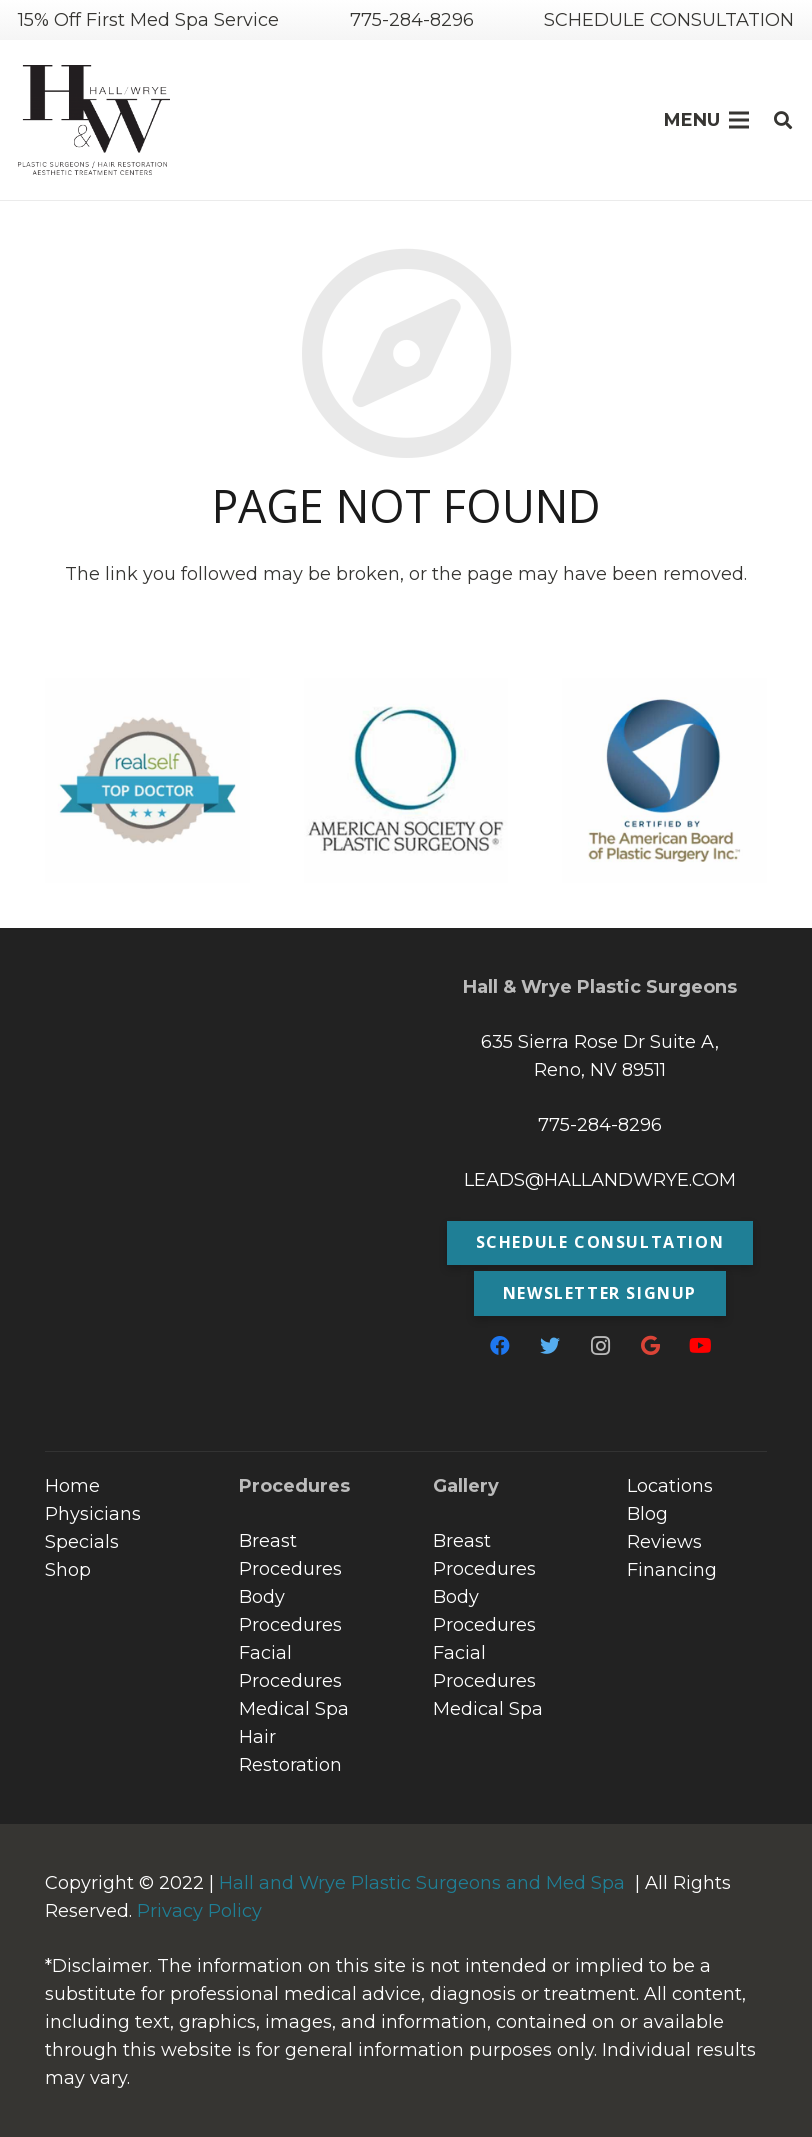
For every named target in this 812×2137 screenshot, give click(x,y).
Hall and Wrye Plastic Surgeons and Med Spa (422, 1883)
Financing (672, 1570)
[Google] (650, 1346)
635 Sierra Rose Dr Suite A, (600, 1042)
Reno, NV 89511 (600, 1070)
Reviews (664, 1542)
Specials (82, 1542)
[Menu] (707, 120)
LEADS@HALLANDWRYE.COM (600, 1180)
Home (72, 1486)
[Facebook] (500, 1346)
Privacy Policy (199, 1911)
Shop (68, 1570)
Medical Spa (294, 1709)
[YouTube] (700, 1346)
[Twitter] (550, 1346)
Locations (670, 1486)
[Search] (783, 120)
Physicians (93, 1514)
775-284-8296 (600, 1125)
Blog (647, 1514)
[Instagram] (600, 1346)
